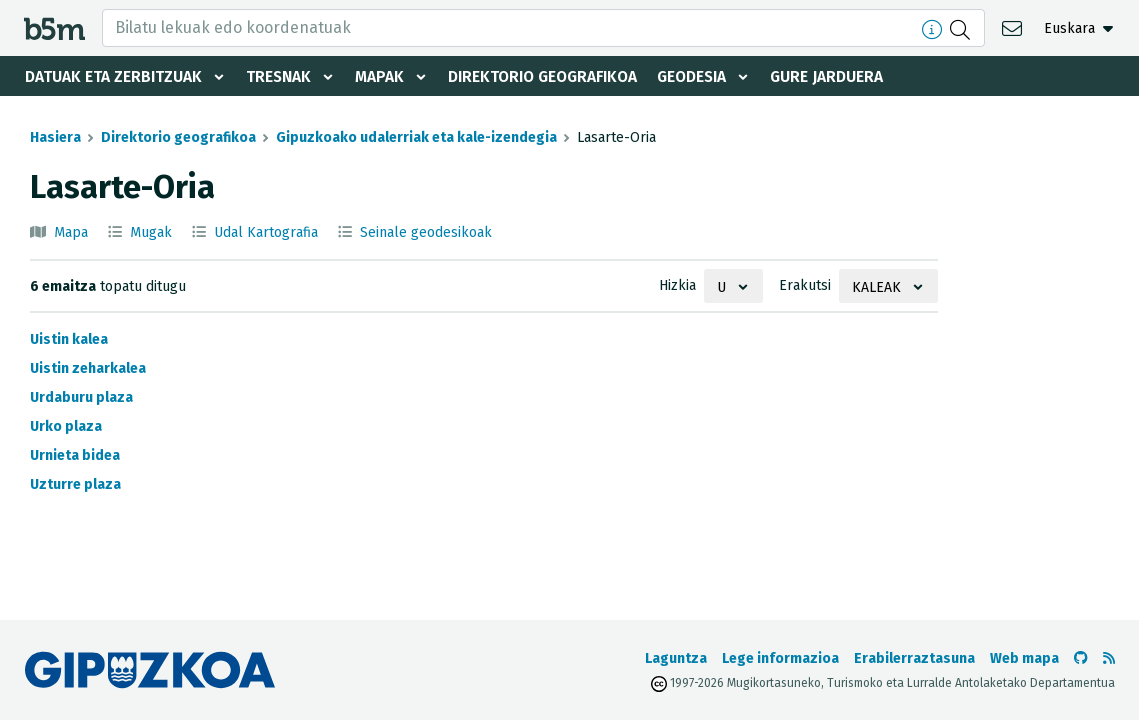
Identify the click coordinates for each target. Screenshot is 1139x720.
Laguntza (676, 658)
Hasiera (55, 137)
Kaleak (876, 287)
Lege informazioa (780, 658)
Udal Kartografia (266, 232)
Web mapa (1024, 658)
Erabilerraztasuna (914, 658)
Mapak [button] (383, 76)
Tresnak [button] (280, 76)
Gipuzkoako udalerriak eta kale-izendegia (416, 137)
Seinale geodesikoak (426, 232)
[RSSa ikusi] (1109, 658)
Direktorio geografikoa (551, 76)
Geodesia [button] (706, 76)
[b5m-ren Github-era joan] (1081, 658)
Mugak (151, 232)
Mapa (71, 232)
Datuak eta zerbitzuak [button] (114, 76)
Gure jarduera (844, 76)
